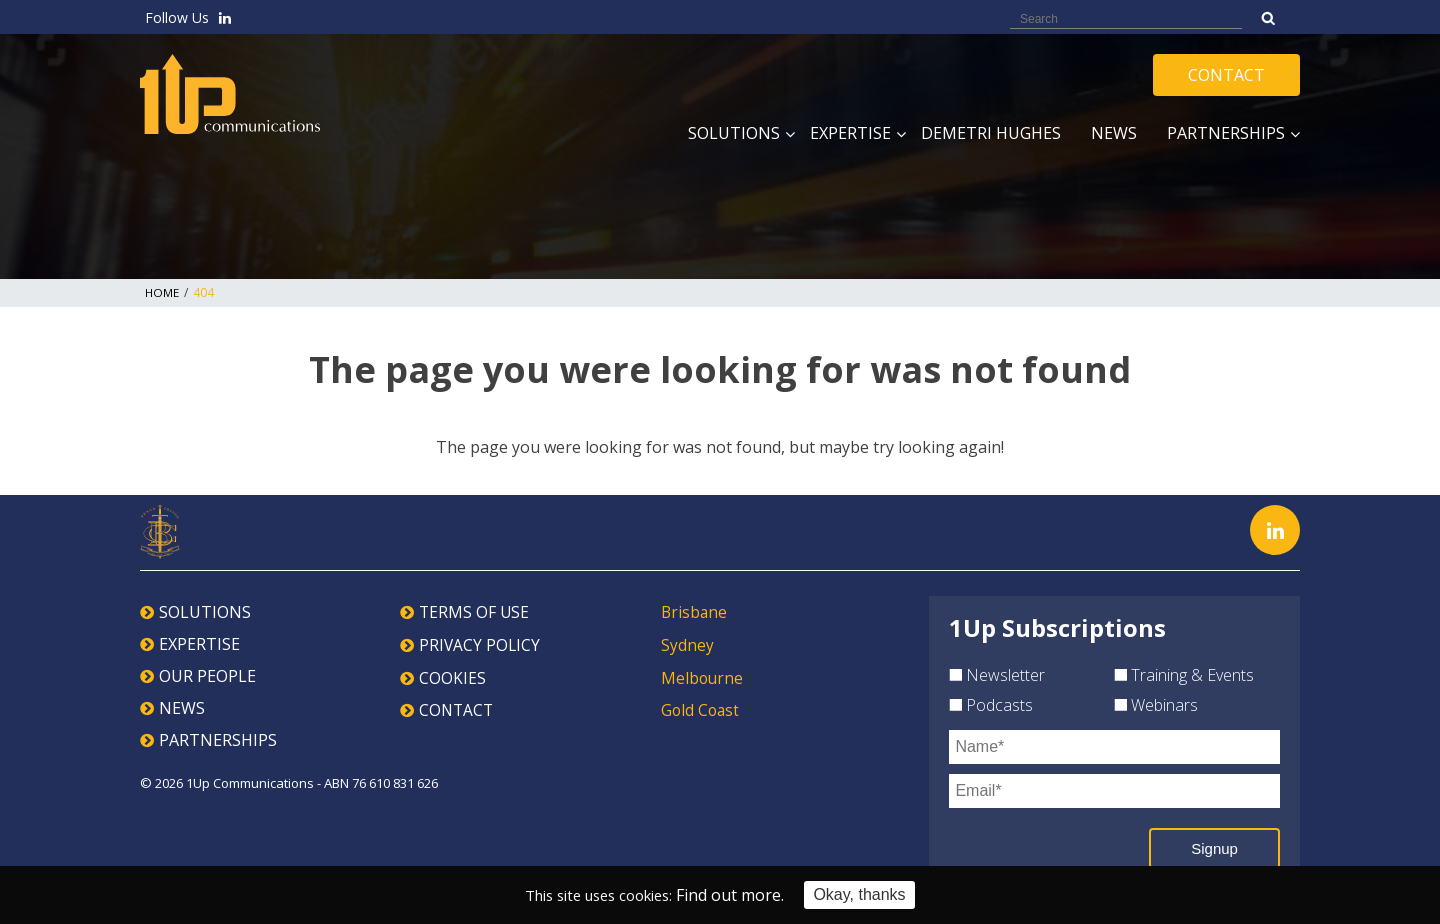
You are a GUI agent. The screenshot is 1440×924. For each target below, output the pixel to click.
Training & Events (1184, 675)
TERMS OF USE (475, 612)
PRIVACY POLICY (480, 644)
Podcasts (991, 705)
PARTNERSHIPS (218, 740)
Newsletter (997, 675)
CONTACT (457, 708)
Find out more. (740, 895)
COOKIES (452, 676)
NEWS (182, 708)
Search (1268, 18)
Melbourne (703, 676)
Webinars (1156, 705)
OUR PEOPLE (207, 676)
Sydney (687, 644)
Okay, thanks (869, 894)
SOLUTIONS (205, 612)
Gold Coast (701, 708)
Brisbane (695, 612)
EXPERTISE (199, 644)
